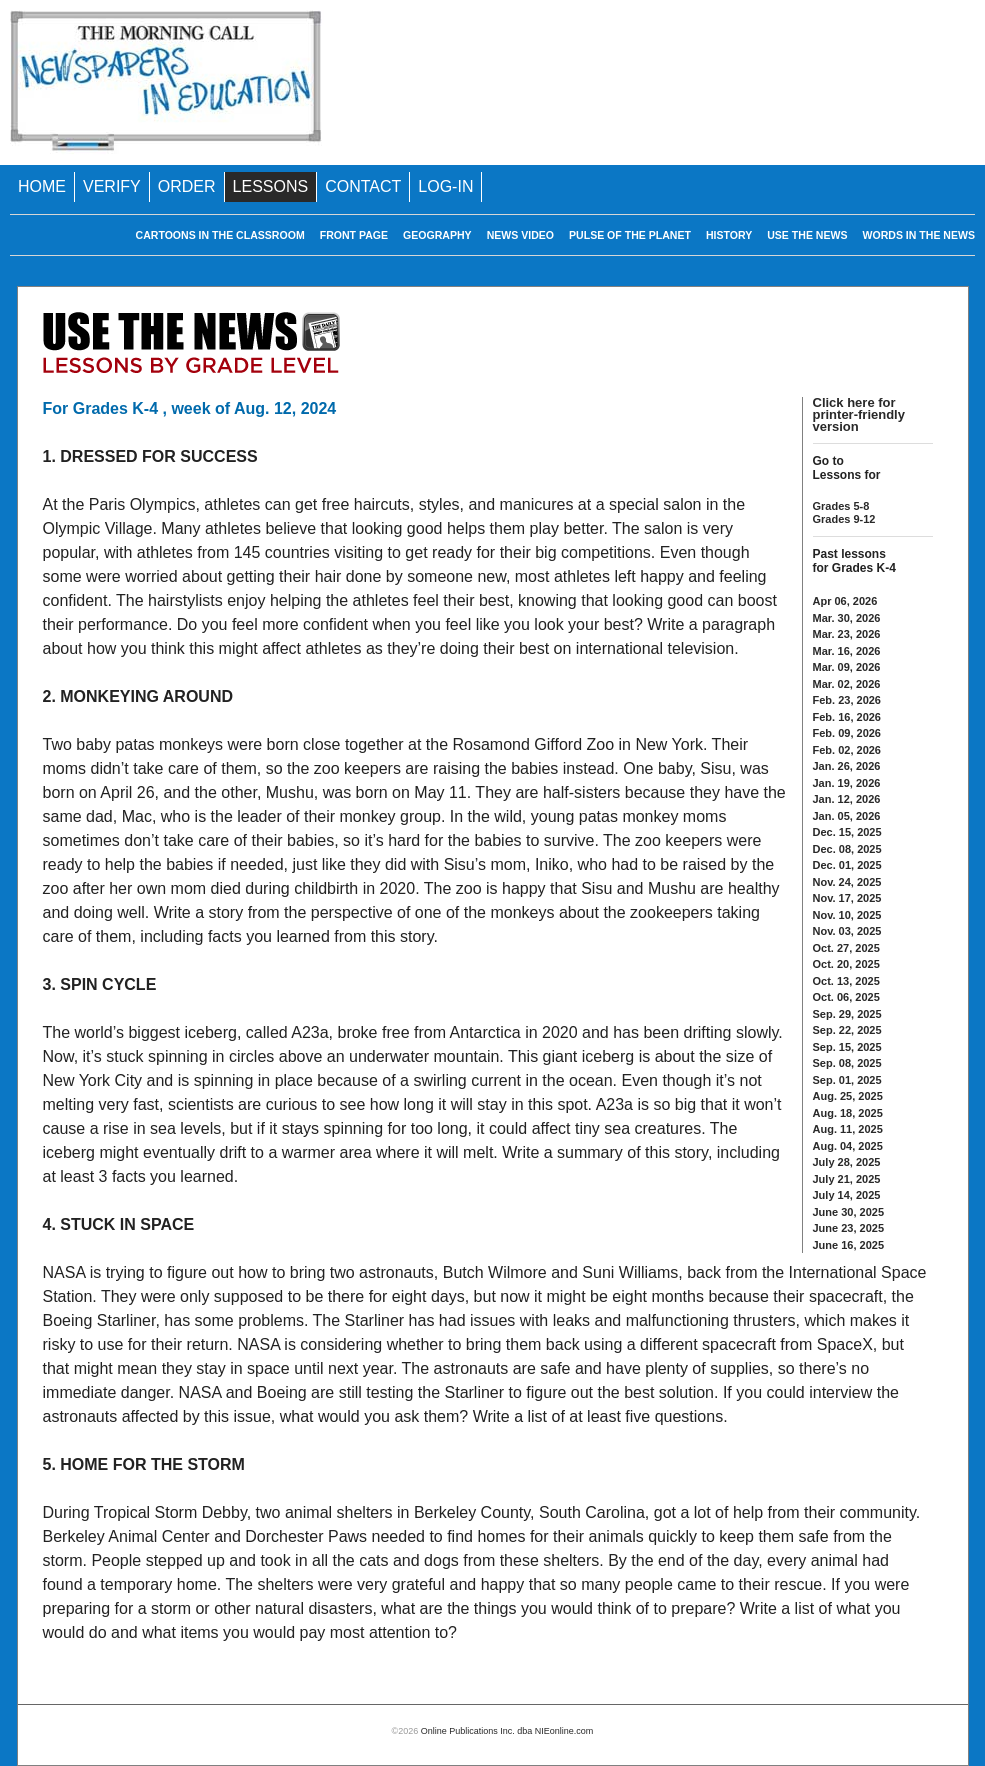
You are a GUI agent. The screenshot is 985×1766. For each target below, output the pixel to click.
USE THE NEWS (807, 235)
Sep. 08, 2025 (847, 1063)
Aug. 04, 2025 (848, 1146)
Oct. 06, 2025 (846, 997)
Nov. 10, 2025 (847, 915)
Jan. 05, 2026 (847, 816)
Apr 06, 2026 (845, 601)
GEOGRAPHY (437, 235)
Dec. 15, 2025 (847, 832)
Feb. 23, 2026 (847, 700)
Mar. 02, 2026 (847, 684)
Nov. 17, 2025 (847, 898)
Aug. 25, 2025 (848, 1096)
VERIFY (112, 186)
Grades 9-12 (844, 519)
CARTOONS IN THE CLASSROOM (220, 235)
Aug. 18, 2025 (848, 1113)
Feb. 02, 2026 (847, 750)
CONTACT (363, 186)
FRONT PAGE (354, 235)
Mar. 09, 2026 (847, 667)
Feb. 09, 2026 (847, 733)
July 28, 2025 (847, 1162)
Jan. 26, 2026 (847, 766)
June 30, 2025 (849, 1212)
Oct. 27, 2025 (846, 948)
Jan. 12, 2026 (847, 799)
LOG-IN (445, 186)
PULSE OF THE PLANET (630, 235)
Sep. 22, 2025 (847, 1030)
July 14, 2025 (847, 1195)
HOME (42, 186)
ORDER (187, 186)
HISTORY (729, 235)
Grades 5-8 (841, 506)
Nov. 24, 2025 (847, 882)
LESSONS (271, 186)
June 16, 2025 (849, 1245)
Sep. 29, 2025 (847, 1014)
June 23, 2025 (849, 1228)
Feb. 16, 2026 (847, 717)
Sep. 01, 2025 (847, 1080)
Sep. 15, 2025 (847, 1047)
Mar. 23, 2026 (847, 634)
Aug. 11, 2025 (848, 1129)
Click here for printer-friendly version (859, 414)
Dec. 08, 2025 (847, 849)
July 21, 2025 (847, 1179)
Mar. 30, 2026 (847, 618)
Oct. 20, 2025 (846, 964)
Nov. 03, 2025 (847, 931)
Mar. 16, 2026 (847, 651)
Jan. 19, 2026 (847, 783)
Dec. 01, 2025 (847, 865)
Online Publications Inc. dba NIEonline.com (507, 1731)
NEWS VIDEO (520, 235)
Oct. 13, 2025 (846, 981)
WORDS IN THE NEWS (919, 235)
